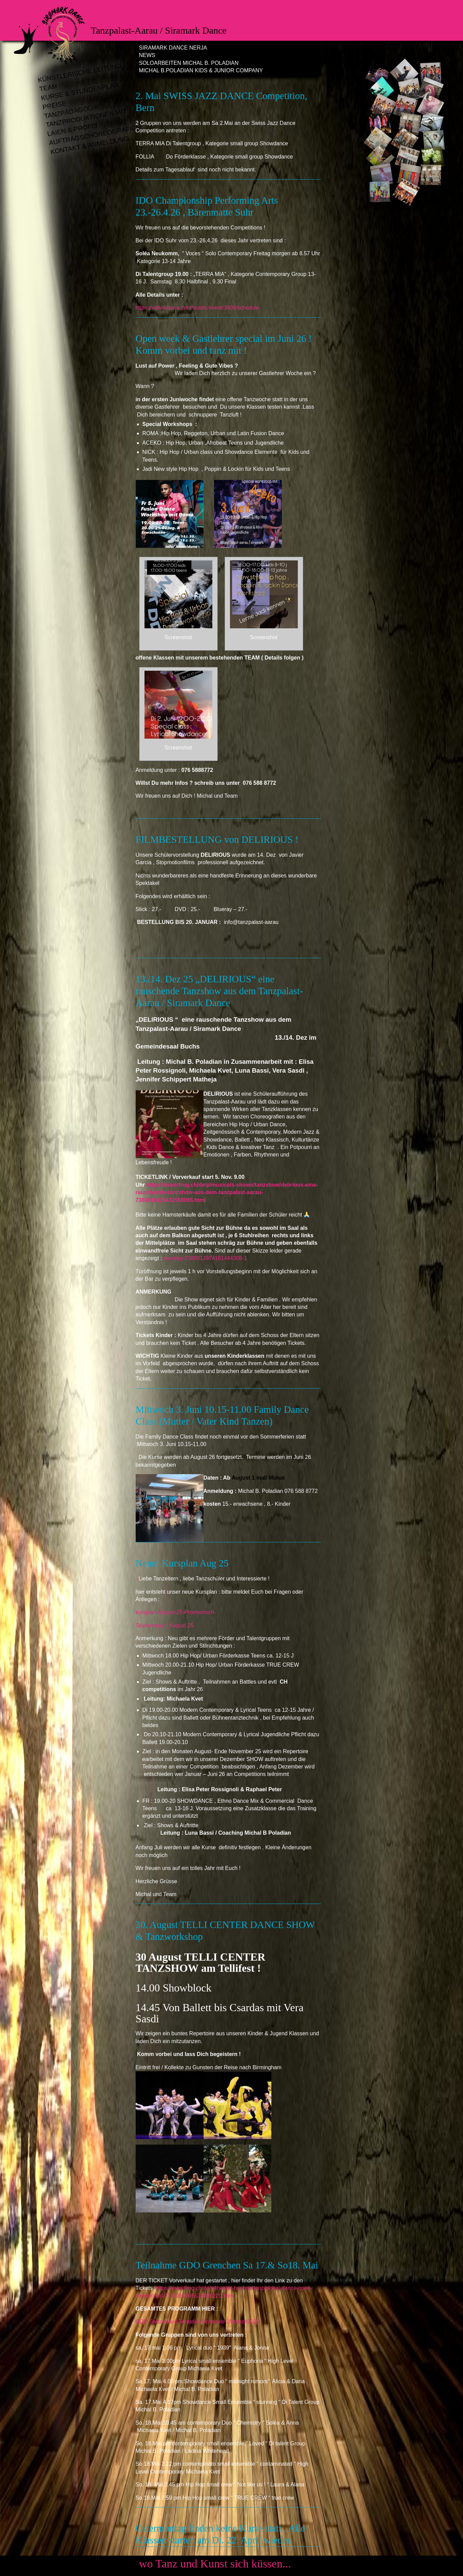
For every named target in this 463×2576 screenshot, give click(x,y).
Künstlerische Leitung (79, 73)
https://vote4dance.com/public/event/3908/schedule (197, 308)
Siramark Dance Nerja (173, 48)
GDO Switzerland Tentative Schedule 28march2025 (197, 2321)
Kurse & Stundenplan (79, 91)
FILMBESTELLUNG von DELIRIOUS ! (217, 839)
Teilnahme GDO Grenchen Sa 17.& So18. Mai (227, 2265)
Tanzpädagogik (71, 111)
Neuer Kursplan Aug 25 (182, 1563)
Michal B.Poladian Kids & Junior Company (201, 70)
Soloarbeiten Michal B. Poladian (189, 63)
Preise (54, 105)
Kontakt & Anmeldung (89, 145)
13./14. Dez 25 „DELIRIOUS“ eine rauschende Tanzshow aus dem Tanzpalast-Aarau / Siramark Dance (219, 991)
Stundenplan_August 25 (165, 1625)
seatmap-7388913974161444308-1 (204, 1258)
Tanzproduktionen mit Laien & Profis (86, 123)
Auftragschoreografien (90, 135)
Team (48, 87)
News (147, 55)
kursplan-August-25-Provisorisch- (177, 1612)
